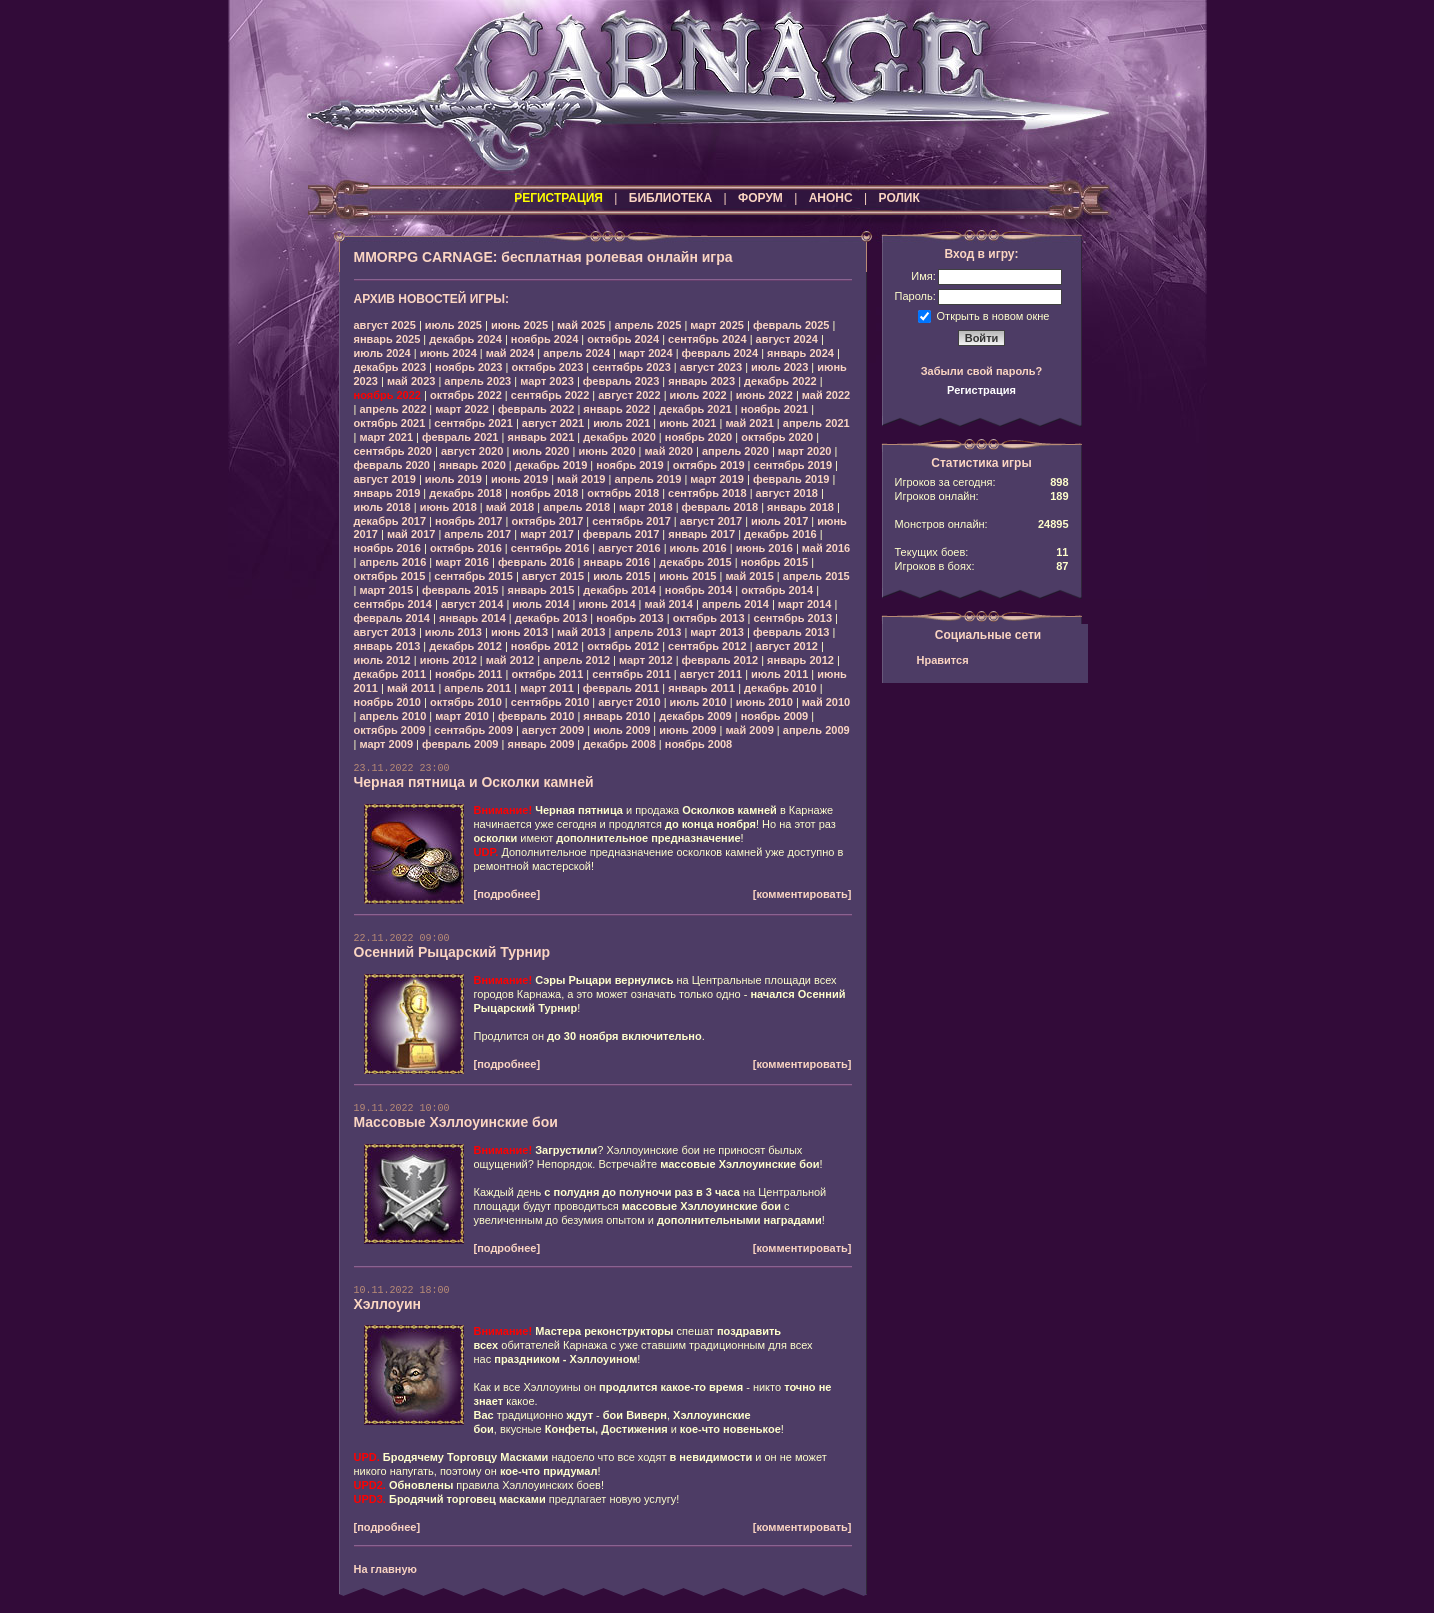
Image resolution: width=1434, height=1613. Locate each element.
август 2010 (629, 702)
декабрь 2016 (780, 534)
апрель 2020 (735, 451)
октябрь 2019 (709, 465)
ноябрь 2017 (468, 521)
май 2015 (749, 576)
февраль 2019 (791, 479)
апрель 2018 (576, 507)
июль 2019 (453, 479)
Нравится (943, 660)
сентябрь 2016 (550, 548)
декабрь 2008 (619, 744)
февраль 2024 (720, 353)
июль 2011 (779, 674)
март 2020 (805, 451)
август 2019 (385, 479)
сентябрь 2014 (393, 604)
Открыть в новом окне (993, 315)
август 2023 (711, 367)
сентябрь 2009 (473, 730)
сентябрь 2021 (473, 423)
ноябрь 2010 (387, 702)
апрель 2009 (816, 730)
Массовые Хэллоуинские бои (456, 1122)
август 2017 (711, 521)
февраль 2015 (460, 590)
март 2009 (386, 744)
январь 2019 (387, 493)
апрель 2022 (392, 409)
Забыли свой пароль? (982, 371)
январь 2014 (472, 618)
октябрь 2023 (547, 367)
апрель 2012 (576, 660)
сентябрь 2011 (631, 674)
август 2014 (472, 604)
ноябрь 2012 (544, 646)
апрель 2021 (816, 423)
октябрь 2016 (466, 548)
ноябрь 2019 (629, 465)
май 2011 (411, 688)
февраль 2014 (392, 618)
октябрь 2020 (777, 437)
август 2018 (787, 493)
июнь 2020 (606, 451)
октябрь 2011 (547, 674)
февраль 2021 (460, 437)
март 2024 (646, 353)
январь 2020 (472, 465)
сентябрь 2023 (631, 367)
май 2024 (510, 353)
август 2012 (787, 646)
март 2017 (547, 534)
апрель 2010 (392, 716)
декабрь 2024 (465, 339)
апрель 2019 (647, 479)
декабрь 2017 (390, 521)
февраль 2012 (720, 660)
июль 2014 (540, 604)
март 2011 (547, 688)
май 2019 (581, 479)
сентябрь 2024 (707, 339)
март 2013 (717, 632)
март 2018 (646, 507)
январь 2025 (387, 339)
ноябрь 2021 (774, 409)
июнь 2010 (764, 702)
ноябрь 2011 (468, 674)
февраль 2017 (621, 534)
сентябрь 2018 (707, 493)
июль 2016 (698, 548)
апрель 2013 (647, 632)
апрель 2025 (647, 325)
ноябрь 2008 (698, 744)
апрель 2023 (477, 381)
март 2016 (462, 562)
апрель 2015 (816, 576)
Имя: (923, 276)
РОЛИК (899, 198)
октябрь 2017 (547, 521)
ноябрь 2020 (698, 437)
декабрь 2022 (780, 381)
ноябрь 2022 (387, 395)
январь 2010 (616, 716)
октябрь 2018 (623, 493)
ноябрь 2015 (774, 562)
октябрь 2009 (390, 730)
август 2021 (553, 423)
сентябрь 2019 (793, 465)
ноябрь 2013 (629, 618)
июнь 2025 (519, 325)
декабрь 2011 (390, 674)
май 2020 (669, 451)
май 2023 (411, 381)
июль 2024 (382, 353)
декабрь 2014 (619, 590)
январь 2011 (701, 688)
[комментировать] (802, 894)
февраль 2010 (536, 716)
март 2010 (462, 716)
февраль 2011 (621, 688)
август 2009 (553, 730)
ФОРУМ (760, 198)
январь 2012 (800, 660)
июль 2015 (621, 576)
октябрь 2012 (623, 646)
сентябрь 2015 (473, 576)
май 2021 (749, 423)
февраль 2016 (536, 562)
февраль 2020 (392, 465)
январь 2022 (616, 409)
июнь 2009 (687, 730)
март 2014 (805, 604)
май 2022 (826, 395)
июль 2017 (779, 521)
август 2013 (385, 632)
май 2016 (826, 548)
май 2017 (411, 534)
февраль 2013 (791, 632)
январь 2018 (800, 507)
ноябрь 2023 (468, 367)
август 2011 (711, 674)
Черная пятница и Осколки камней (474, 782)
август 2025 (385, 325)
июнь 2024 (448, 353)
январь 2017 (701, 534)
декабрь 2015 (695, 562)
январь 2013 (387, 646)
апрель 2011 (477, 688)
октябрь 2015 (390, 576)
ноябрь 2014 (698, 590)
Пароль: (915, 296)
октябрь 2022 (466, 395)
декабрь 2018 (465, 493)
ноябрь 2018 (544, 493)
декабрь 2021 (695, 409)
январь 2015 (540, 590)
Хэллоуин (388, 1304)
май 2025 (581, 325)
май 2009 (749, 730)
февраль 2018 (720, 507)
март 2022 (462, 409)
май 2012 (510, 660)
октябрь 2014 (777, 590)
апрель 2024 (576, 353)
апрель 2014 (735, 604)
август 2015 (553, 576)
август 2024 (787, 339)
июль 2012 (382, 660)
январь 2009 (540, 744)
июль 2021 (621, 423)
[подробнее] (507, 894)
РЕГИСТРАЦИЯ (558, 198)
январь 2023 (701, 381)
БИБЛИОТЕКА (670, 198)
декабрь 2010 (780, 688)
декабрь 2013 (551, 618)
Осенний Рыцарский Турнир (452, 952)
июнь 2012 (448, 660)
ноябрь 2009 (774, 716)
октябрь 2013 (709, 618)
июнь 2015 (687, 576)
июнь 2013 (519, 632)
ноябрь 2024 (544, 339)
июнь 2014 (606, 604)
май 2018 (510, 507)
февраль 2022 (536, 409)
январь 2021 (540, 437)
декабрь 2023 (390, 367)
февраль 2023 (621, 381)
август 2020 (472, 451)
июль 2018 (382, 507)
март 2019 (717, 479)
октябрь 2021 (390, 423)
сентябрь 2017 (631, 521)
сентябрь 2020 (393, 451)
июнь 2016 (764, 548)
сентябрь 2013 (793, 618)
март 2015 (386, 590)
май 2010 (826, 702)
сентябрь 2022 (550, 395)
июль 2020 (540, 451)
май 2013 (581, 632)
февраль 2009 (460, 744)
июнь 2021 (687, 423)
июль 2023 (779, 367)
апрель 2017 (477, 534)
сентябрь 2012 (707, 646)
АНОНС (831, 198)
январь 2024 (800, 353)
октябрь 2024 (623, 339)
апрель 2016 (392, 562)
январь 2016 (616, 562)
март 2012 (646, 660)
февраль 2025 (791, 325)
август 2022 (629, 395)
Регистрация (981, 390)
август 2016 (629, 548)
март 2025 (717, 325)
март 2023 (547, 381)
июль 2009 (621, 730)
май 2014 (669, 604)
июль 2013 (453, 632)
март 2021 (386, 437)
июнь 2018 (448, 507)
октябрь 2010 (466, 702)
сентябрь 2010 (550, 702)
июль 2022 (698, 395)
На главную (385, 1569)
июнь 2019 (519, 479)
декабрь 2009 (695, 716)
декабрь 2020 (619, 437)
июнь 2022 (764, 395)
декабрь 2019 (551, 465)
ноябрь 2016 (387, 548)
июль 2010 (698, 702)
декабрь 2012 (465, 646)
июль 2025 (453, 325)
